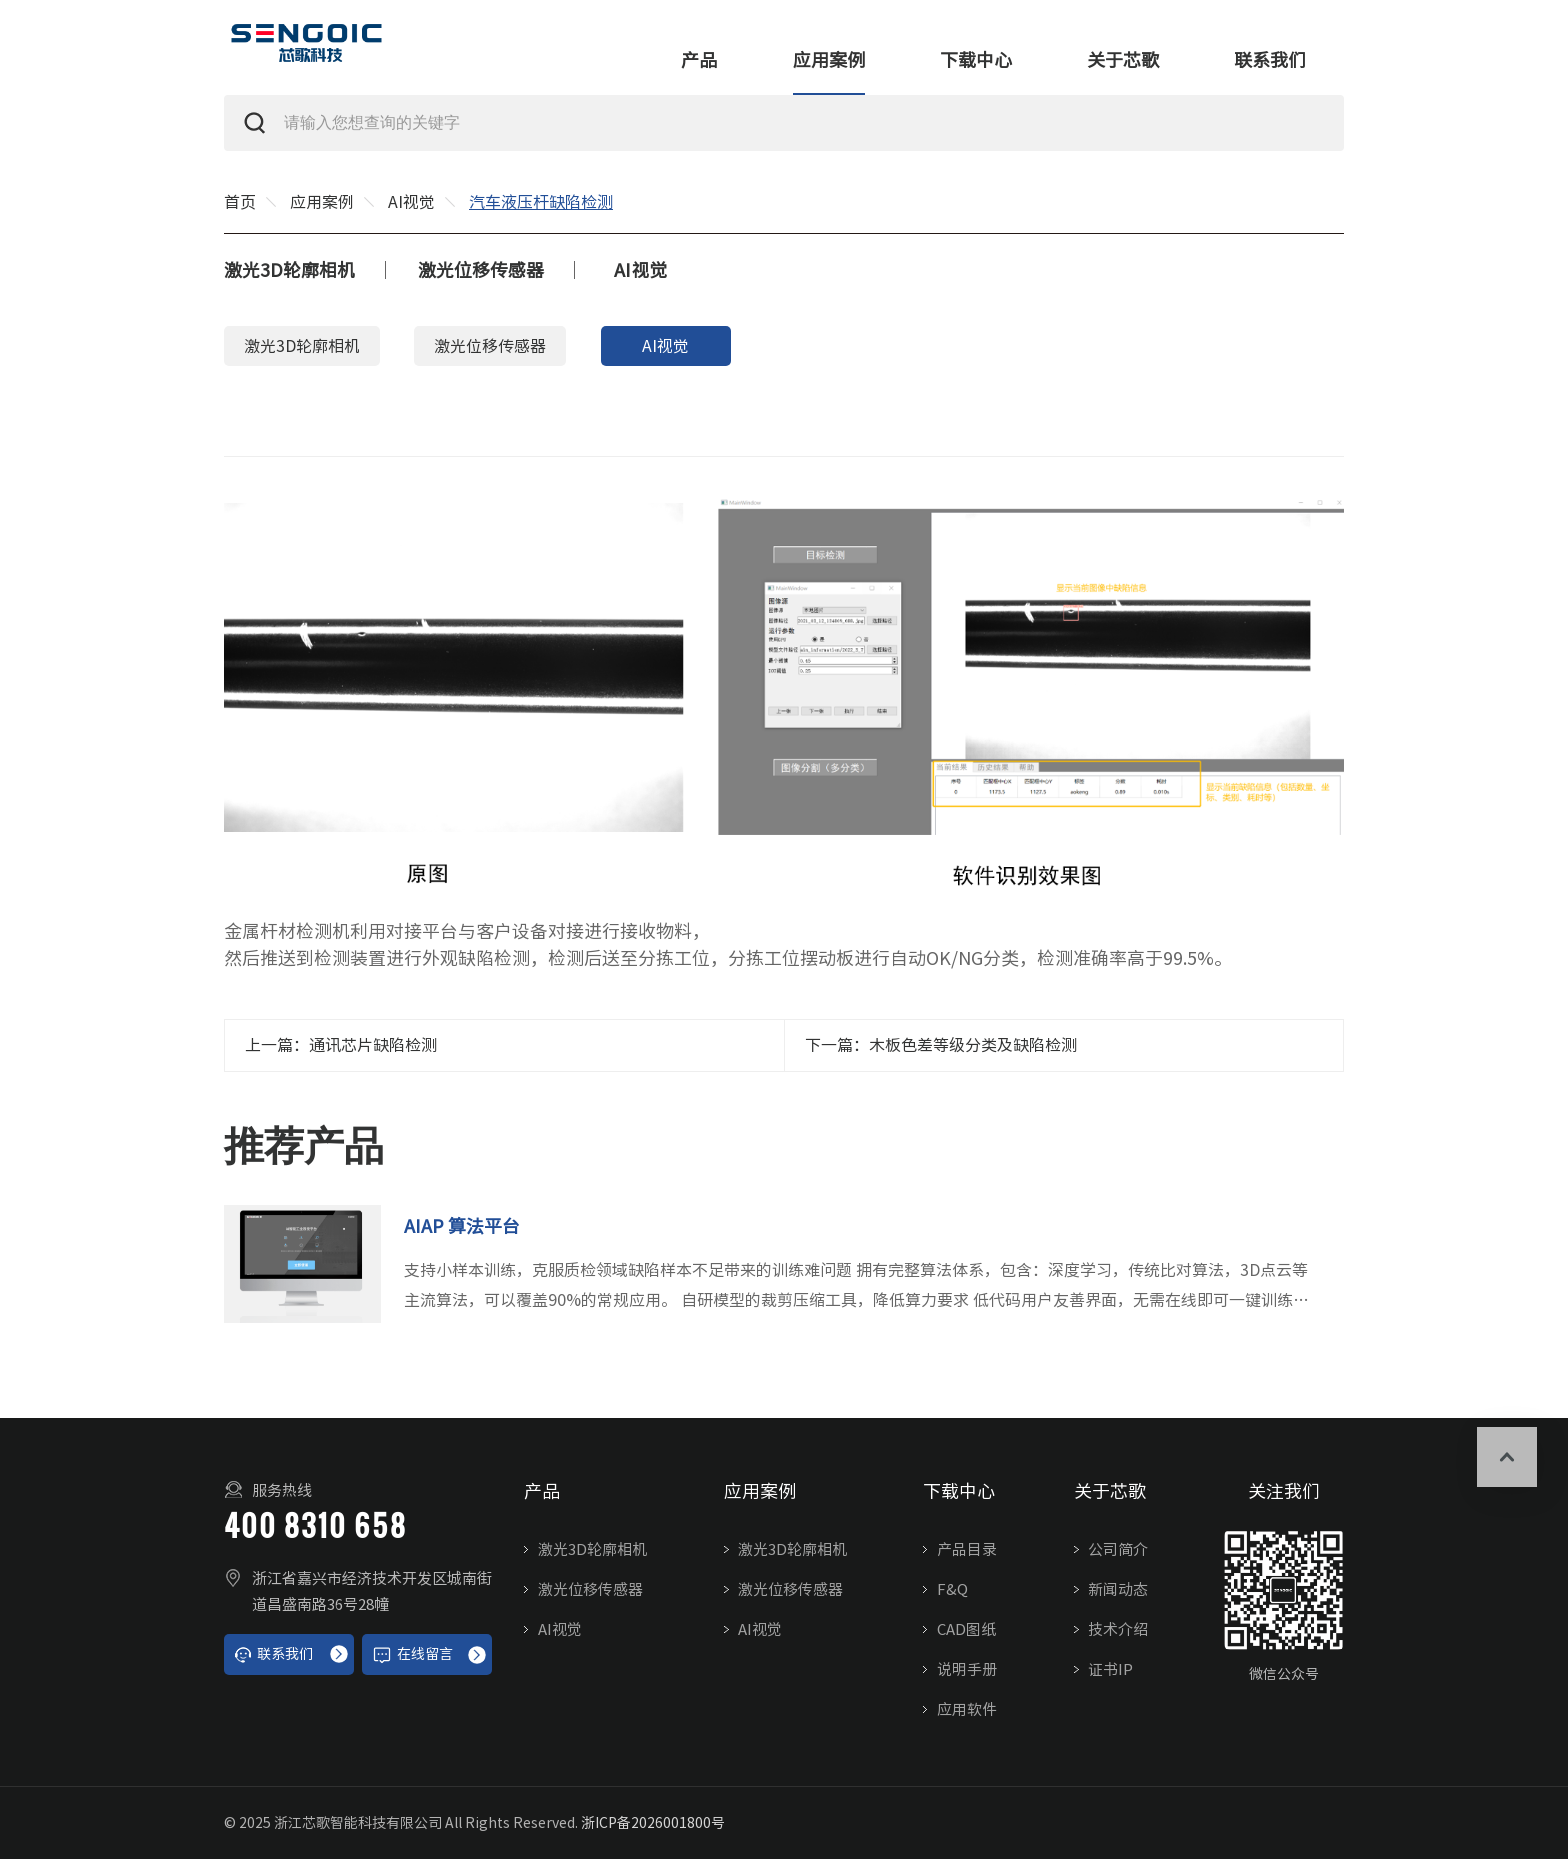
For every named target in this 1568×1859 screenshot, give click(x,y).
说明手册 (967, 1669)
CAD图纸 (966, 1629)
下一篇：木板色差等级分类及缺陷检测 (941, 1045)
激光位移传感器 (481, 270)
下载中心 (976, 60)
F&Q (952, 1589)
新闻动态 (1118, 1589)
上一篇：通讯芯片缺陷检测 (341, 1045)
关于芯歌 (1123, 60)
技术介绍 (1118, 1629)
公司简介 (1118, 1549)
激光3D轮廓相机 (289, 270)
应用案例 (829, 60)
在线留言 (412, 1655)
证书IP (1110, 1669)
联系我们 (1270, 60)
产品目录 (967, 1549)
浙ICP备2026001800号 (653, 1823)
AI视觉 (411, 202)
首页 (240, 202)
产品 (699, 60)
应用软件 (967, 1709)
